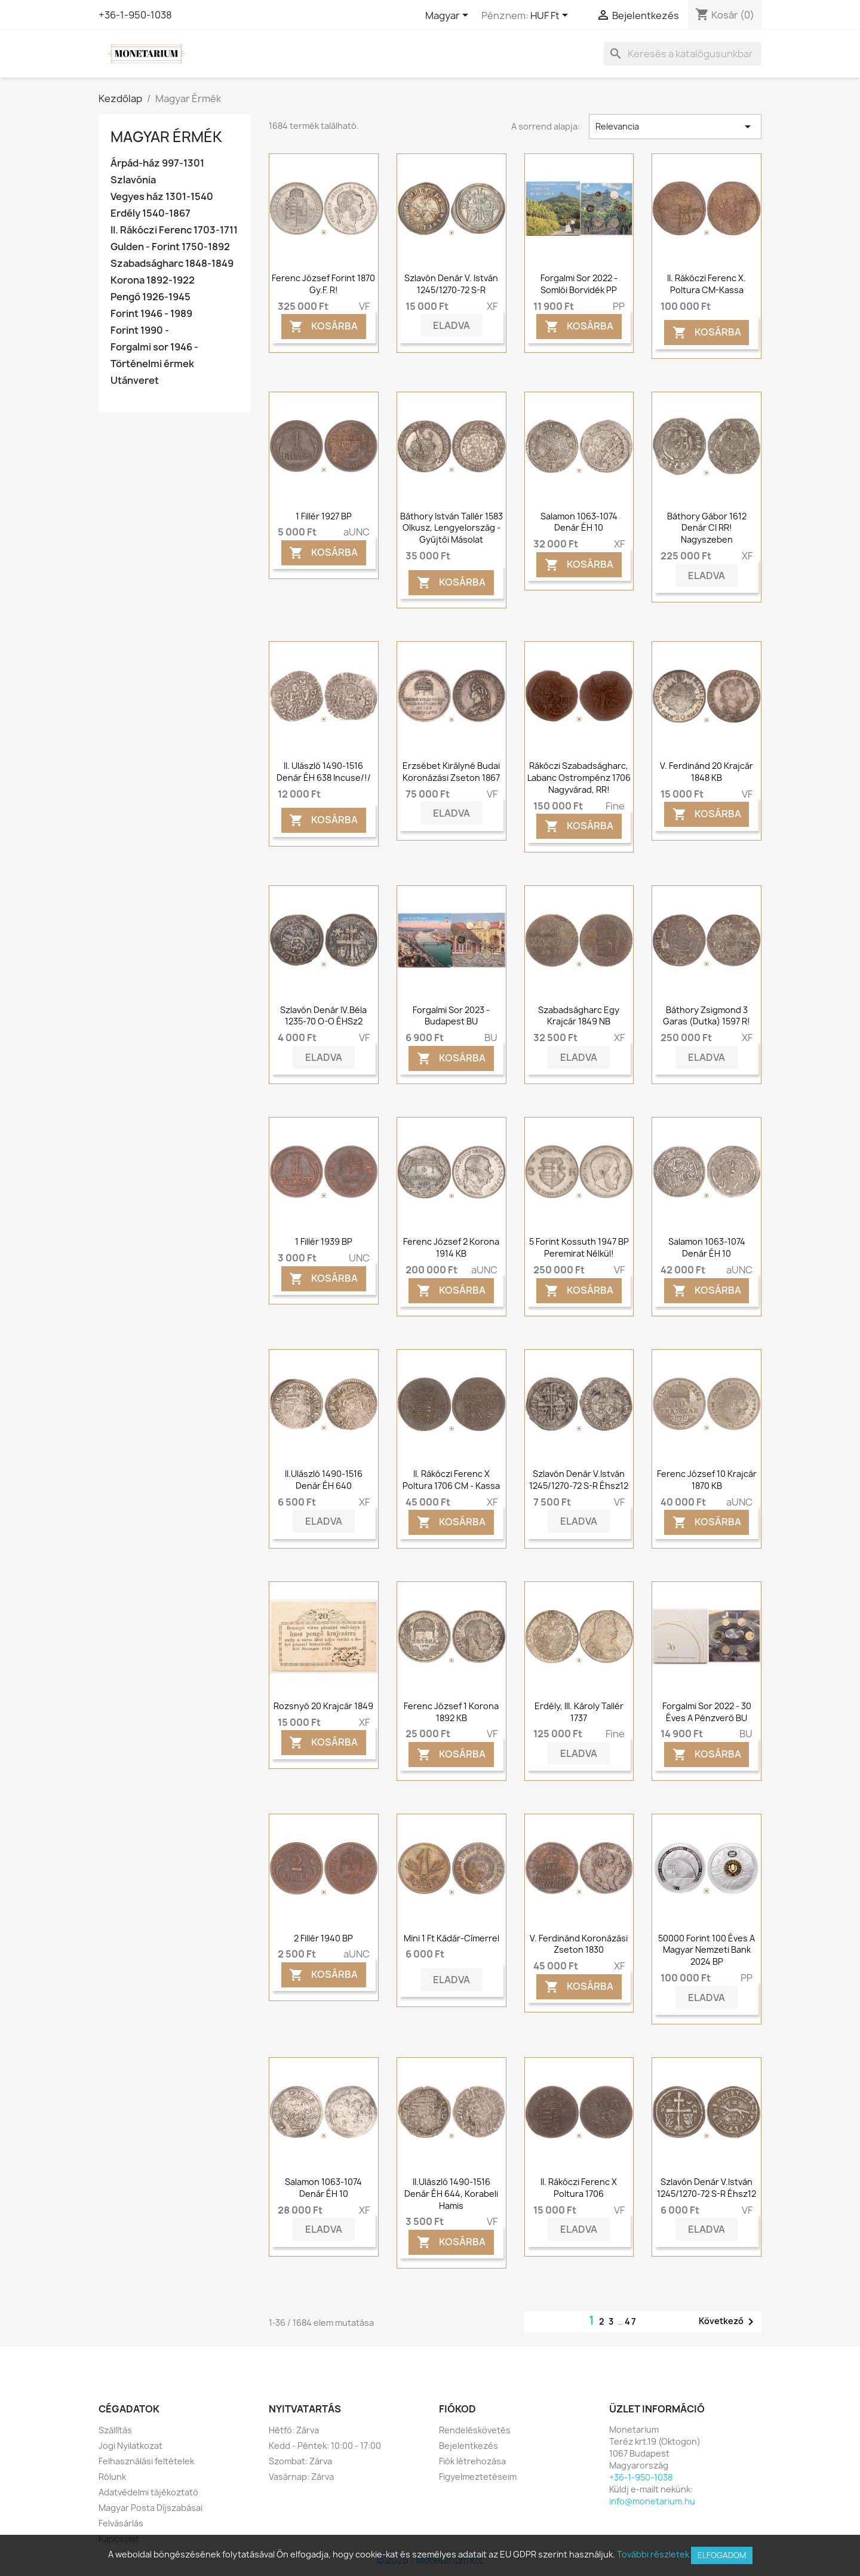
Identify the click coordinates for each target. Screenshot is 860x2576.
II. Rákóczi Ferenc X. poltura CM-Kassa (706, 284)
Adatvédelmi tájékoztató (148, 2492)
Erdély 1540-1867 (150, 213)
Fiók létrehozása (472, 2461)
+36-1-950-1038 (135, 14)
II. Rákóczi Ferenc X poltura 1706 (578, 2187)
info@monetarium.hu (652, 2501)
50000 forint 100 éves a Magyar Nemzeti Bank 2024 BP (706, 1950)
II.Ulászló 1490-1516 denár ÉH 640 (324, 1479)
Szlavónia (133, 180)
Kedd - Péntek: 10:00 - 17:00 (325, 2445)
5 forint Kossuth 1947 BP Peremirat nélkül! (579, 1247)
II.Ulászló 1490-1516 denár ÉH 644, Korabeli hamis (451, 2193)
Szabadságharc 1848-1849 (172, 263)
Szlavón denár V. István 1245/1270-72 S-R (451, 284)
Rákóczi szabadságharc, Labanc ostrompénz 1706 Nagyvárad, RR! (579, 777)
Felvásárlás (121, 2523)
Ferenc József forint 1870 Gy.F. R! (323, 284)
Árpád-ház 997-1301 (157, 163)
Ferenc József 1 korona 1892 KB (451, 1712)
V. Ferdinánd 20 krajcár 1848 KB (706, 771)
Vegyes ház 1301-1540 (161, 196)
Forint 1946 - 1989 (151, 313)
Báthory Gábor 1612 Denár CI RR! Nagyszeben (707, 528)
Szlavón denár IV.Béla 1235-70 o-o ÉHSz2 (323, 1015)
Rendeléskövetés (475, 2430)
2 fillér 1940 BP (323, 1938)
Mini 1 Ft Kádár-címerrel (451, 1938)
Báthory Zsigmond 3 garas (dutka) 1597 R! (706, 1015)
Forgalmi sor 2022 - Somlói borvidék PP (579, 284)
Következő (728, 2322)
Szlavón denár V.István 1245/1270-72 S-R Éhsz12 (578, 1479)
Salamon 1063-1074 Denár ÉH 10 (579, 522)
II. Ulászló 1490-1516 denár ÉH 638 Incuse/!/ (324, 771)
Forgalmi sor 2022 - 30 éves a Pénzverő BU (706, 1712)
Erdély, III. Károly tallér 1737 (579, 1712)
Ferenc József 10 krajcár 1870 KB (707, 1479)
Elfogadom (722, 2555)
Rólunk (112, 2476)
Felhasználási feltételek (146, 2461)
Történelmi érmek (152, 364)
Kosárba (323, 326)
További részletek (653, 2554)
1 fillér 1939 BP (323, 1241)
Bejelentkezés (468, 2445)
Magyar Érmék (166, 137)
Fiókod (457, 2408)
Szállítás (115, 2430)
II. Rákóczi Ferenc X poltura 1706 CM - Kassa (451, 1479)
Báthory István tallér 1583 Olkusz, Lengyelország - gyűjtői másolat (451, 528)
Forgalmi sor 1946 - (154, 347)
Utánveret (134, 380)
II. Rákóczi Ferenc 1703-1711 (174, 230)
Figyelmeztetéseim (478, 2476)
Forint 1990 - (139, 330)
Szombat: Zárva (300, 2461)
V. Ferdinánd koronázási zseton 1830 (579, 1944)
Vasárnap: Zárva (301, 2476)
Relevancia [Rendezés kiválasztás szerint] (675, 126)
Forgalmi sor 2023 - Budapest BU (451, 1015)
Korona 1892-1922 (152, 280)
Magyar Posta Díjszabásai (150, 2507)
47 (631, 2321)
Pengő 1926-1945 (150, 297)
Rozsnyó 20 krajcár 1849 (323, 1706)
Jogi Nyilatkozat (130, 2445)
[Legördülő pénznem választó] (551, 16)
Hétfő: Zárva (294, 2430)
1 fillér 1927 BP (324, 516)
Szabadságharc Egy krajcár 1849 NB (578, 1015)
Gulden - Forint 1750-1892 (170, 247)
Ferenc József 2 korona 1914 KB (451, 1247)
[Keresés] (682, 54)
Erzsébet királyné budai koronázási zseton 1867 (451, 771)
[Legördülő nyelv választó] (448, 16)
